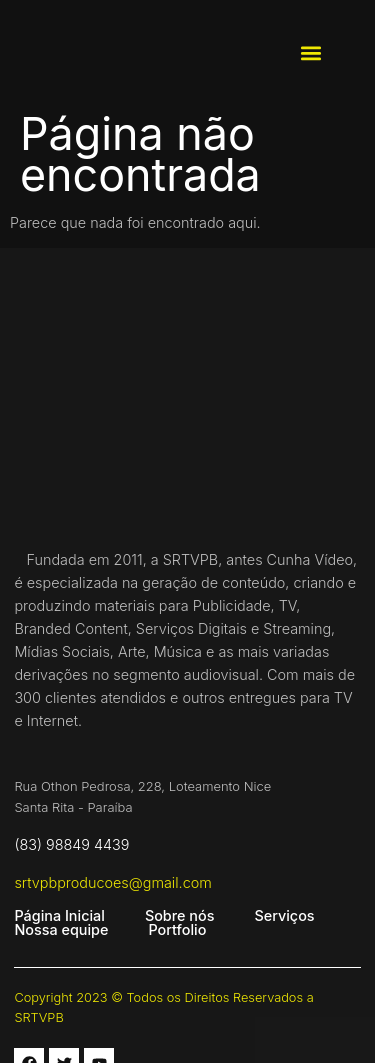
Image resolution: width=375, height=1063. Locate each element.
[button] (311, 53)
